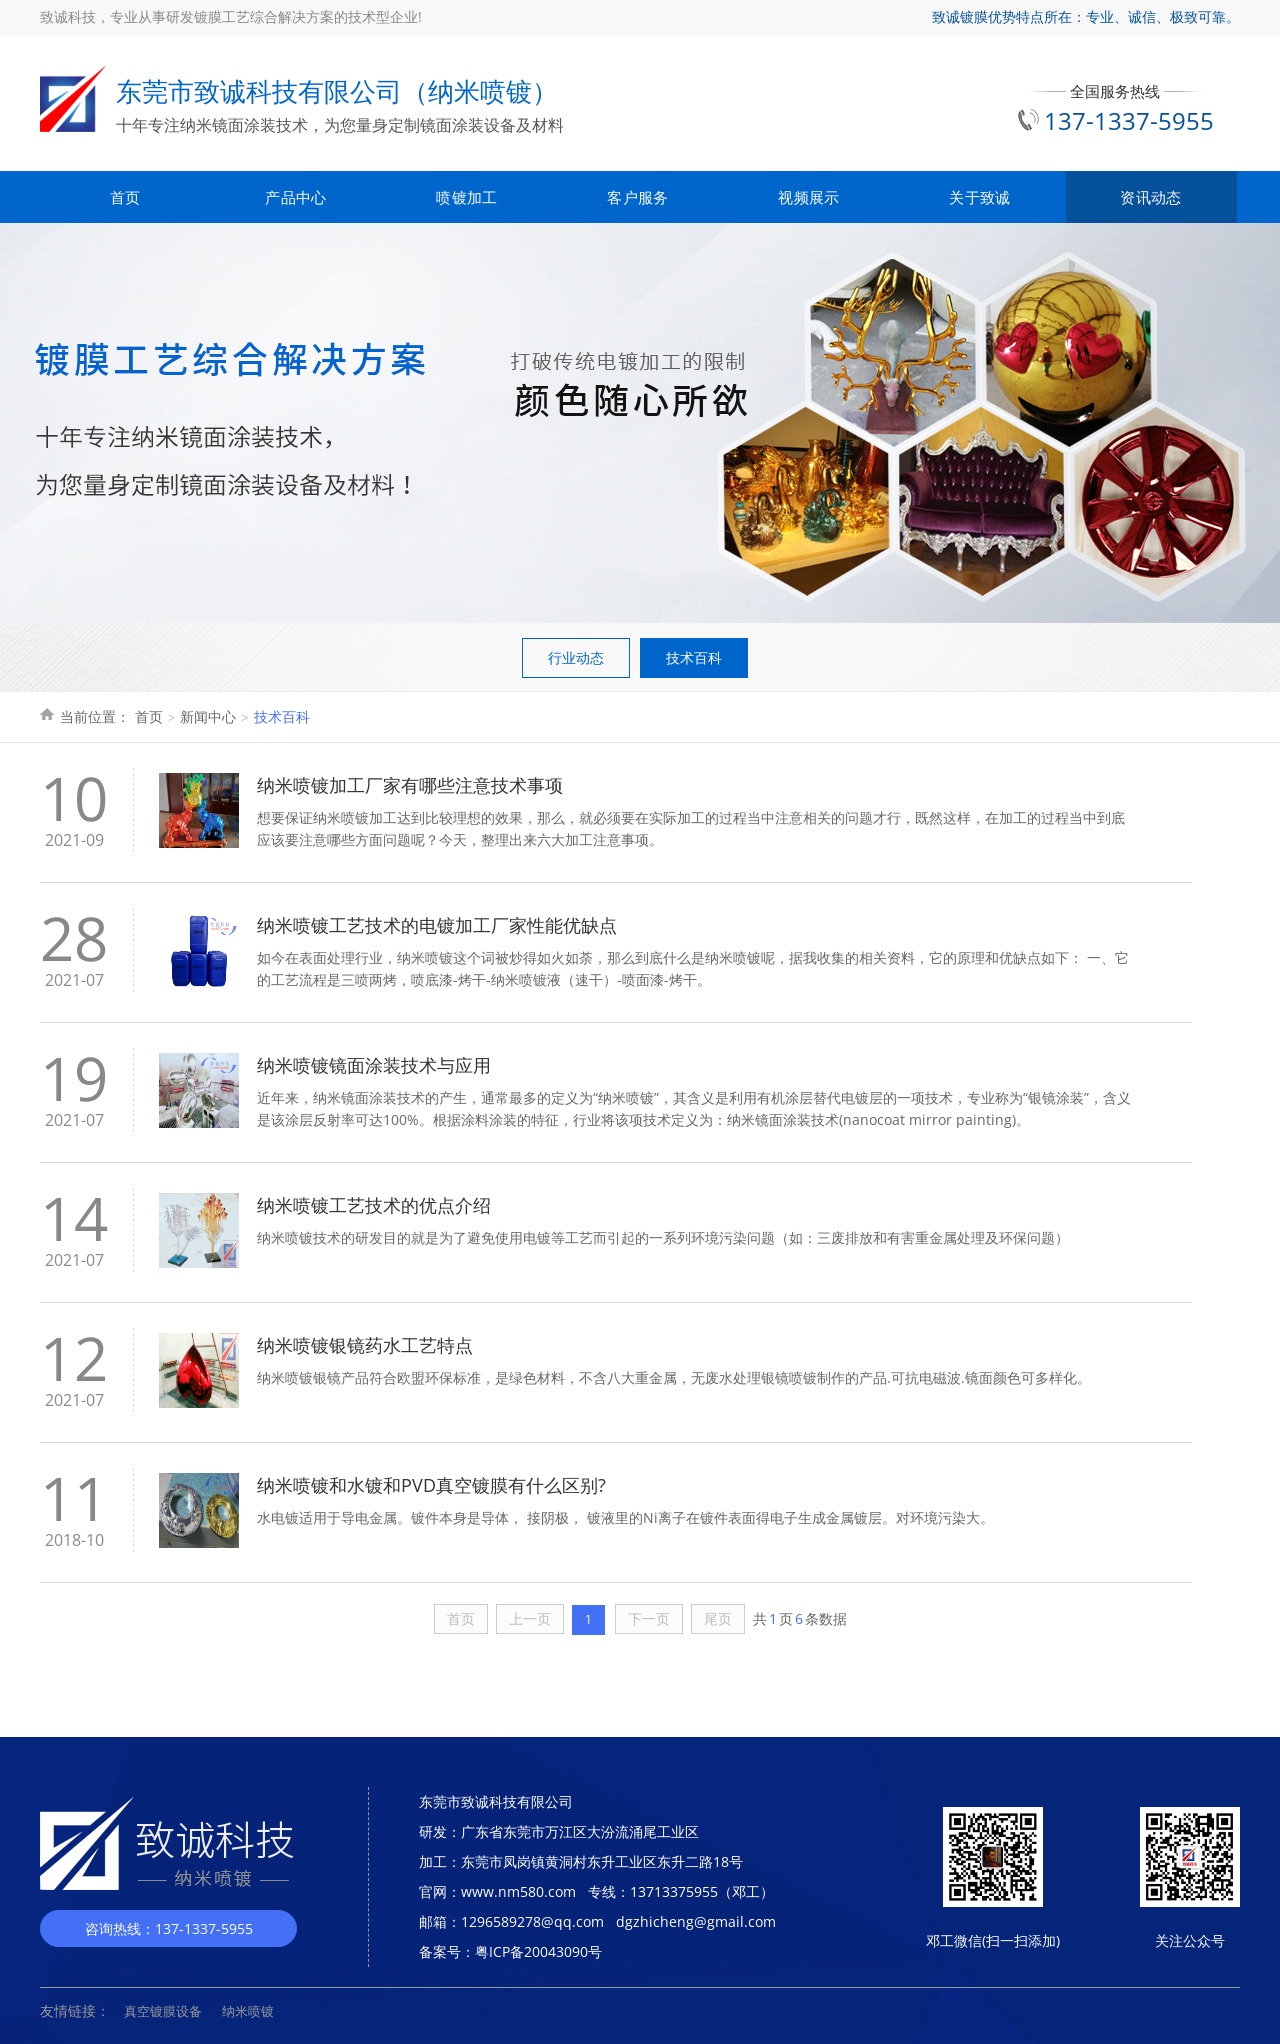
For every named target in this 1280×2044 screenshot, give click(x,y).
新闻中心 (208, 716)
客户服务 (637, 197)
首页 (125, 197)
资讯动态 (1150, 197)
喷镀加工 (466, 197)
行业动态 (576, 657)
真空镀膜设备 (163, 2011)
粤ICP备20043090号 (538, 1951)
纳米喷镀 (248, 2011)
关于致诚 (979, 197)
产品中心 (295, 197)
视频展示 (808, 197)
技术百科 (694, 657)
